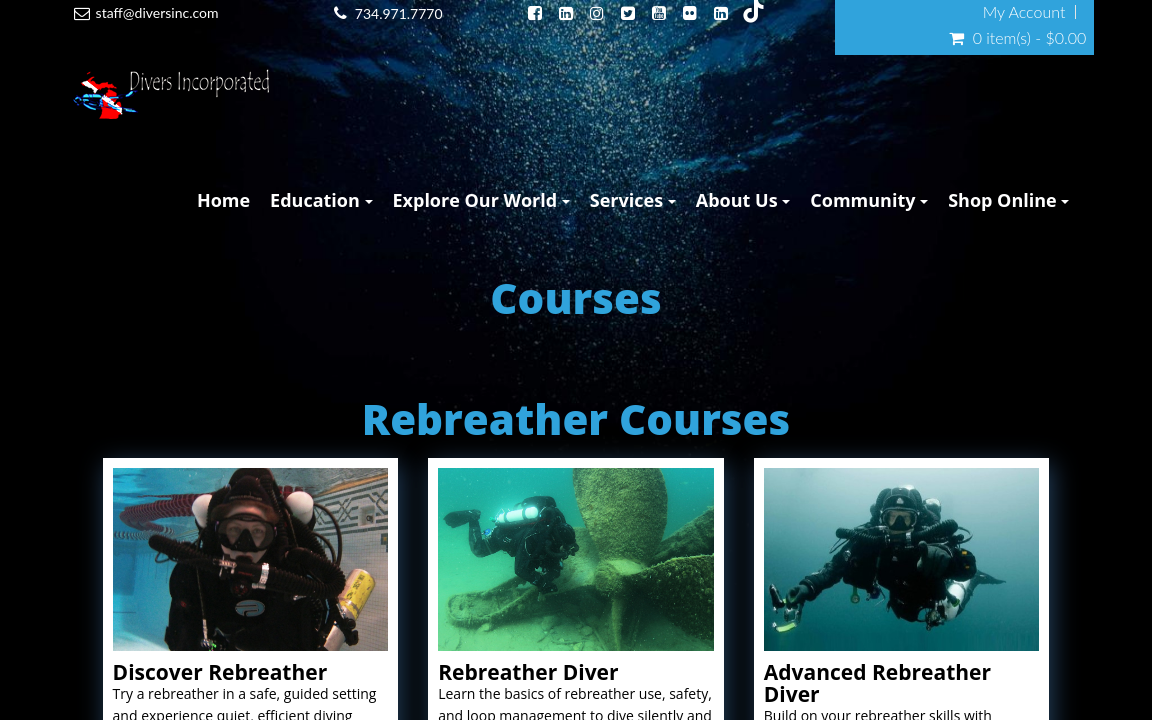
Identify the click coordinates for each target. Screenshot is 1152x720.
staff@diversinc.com (157, 12)
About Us (743, 200)
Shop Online (1008, 200)
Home (223, 200)
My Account (1024, 12)
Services (633, 200)
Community (869, 200)
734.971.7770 (399, 13)
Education (321, 200)
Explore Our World (481, 200)
